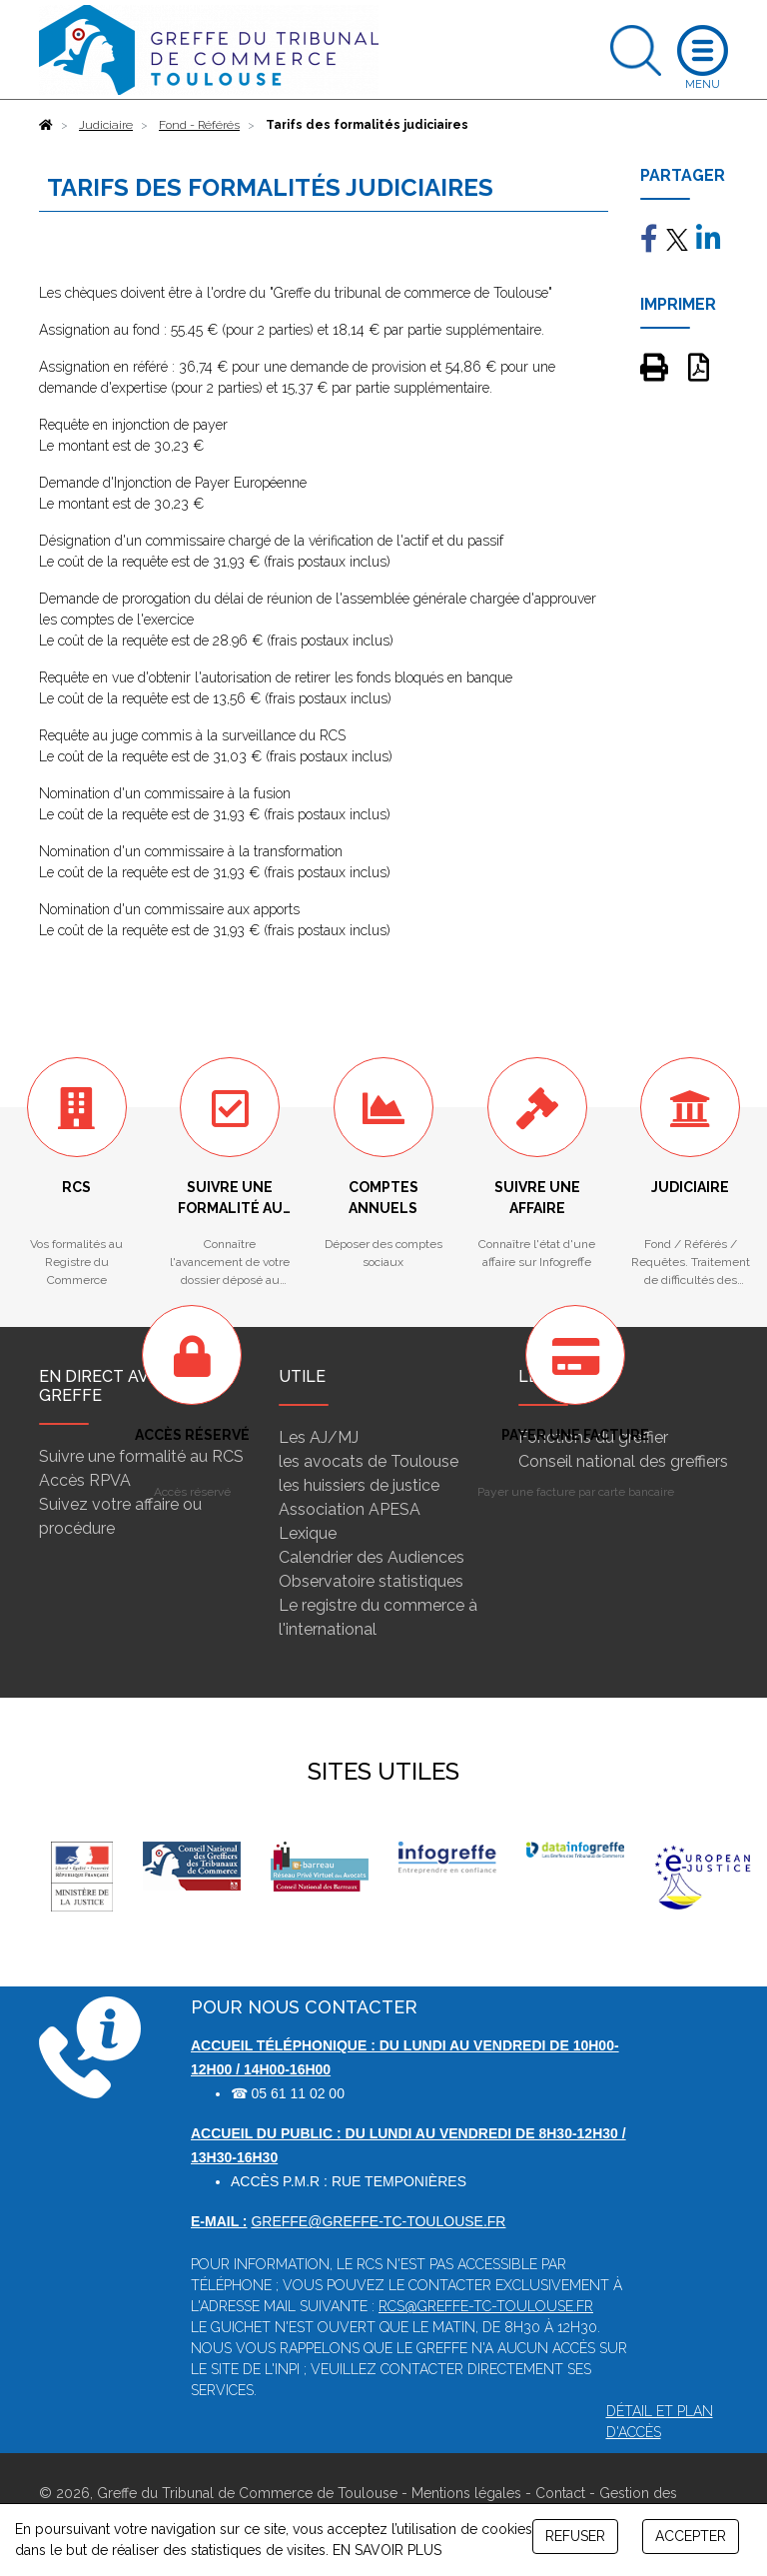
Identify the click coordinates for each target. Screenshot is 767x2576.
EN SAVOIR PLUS (387, 2550)
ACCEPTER (690, 2536)
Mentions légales (466, 2493)
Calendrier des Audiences (371, 1557)
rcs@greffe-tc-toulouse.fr (486, 2306)
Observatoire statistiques (371, 1581)
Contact (560, 2493)
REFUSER (575, 2536)
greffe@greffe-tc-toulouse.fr (378, 2221)
